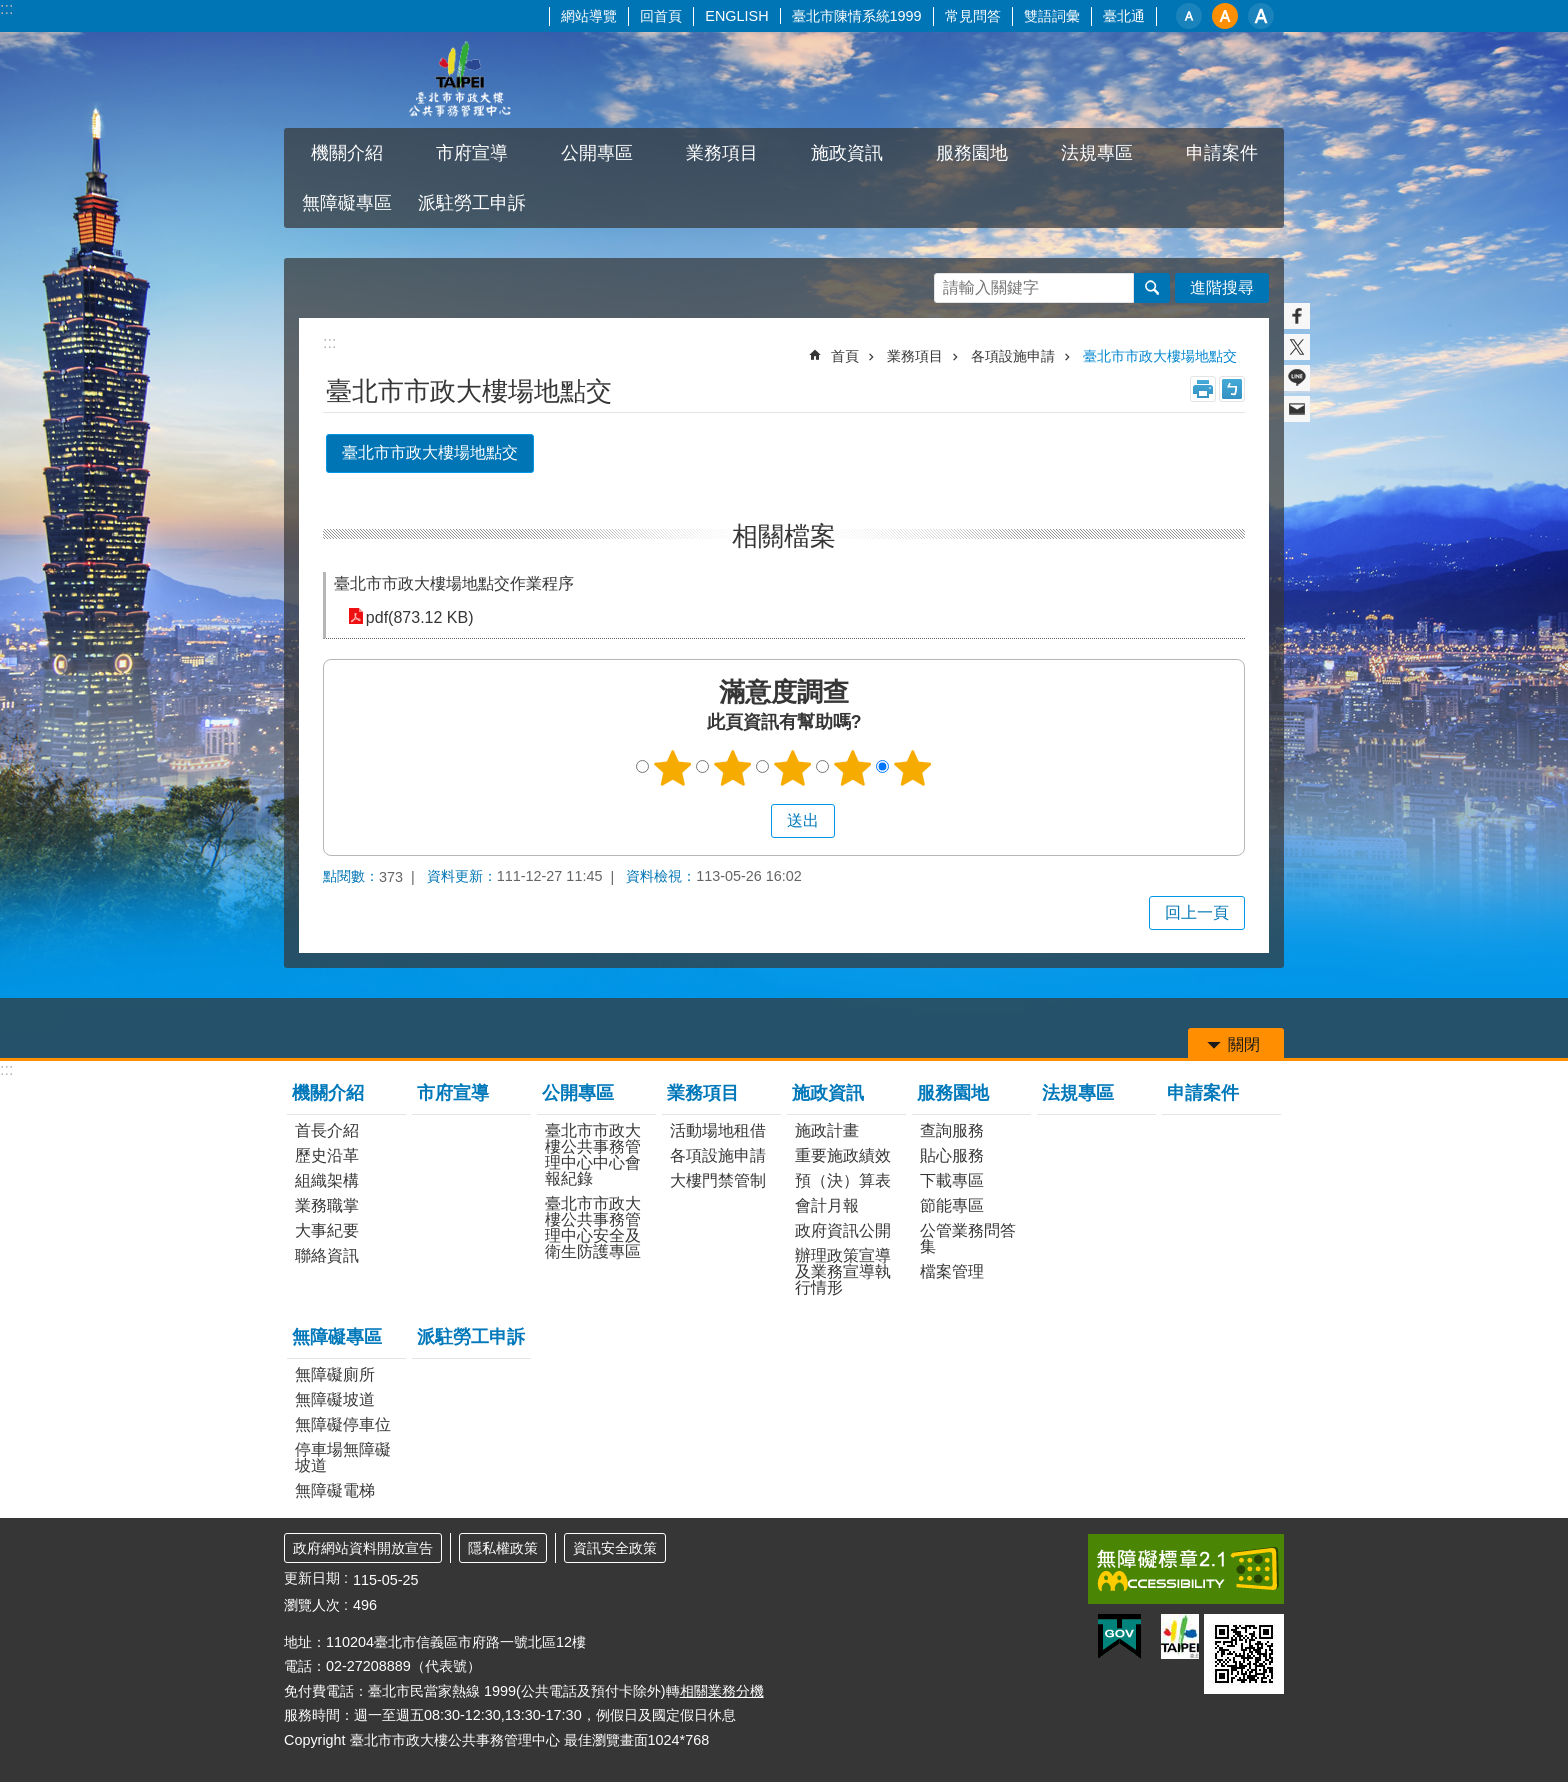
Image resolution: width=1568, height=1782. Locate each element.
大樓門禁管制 (718, 1180)
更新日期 (312, 1578)
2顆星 (733, 768)
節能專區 (952, 1205)
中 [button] (1225, 16)
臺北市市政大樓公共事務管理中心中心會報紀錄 (593, 1154)
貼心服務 (952, 1155)
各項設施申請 (1013, 356)
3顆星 (793, 768)
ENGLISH (736, 16)
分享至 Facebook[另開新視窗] (1297, 316)
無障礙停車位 (343, 1424)
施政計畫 (827, 1130)
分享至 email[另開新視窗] (1297, 409)
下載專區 (952, 1180)
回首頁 (661, 16)
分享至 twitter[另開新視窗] (1297, 347)
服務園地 (972, 153)
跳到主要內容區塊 (10, 10)
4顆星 (853, 768)
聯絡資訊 (327, 1255)
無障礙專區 (347, 203)
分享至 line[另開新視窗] (1297, 378)
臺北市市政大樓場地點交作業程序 (454, 583)
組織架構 (327, 1180)
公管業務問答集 (968, 1238)
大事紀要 (327, 1230)
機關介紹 (347, 153)
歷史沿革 (327, 1155)
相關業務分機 (722, 1691)
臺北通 (1124, 16)
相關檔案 (784, 536)
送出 (752, 821)
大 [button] (1261, 16)
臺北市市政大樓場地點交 (1160, 356)
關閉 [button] (1244, 1044)
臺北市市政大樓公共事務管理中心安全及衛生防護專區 (593, 1227)
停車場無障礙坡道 (343, 1457)
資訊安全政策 (615, 1548)
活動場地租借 (718, 1130)
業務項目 (722, 153)
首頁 (845, 356)
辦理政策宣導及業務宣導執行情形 (843, 1271)
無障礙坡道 (335, 1399)
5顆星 (913, 768)
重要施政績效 (843, 1155)
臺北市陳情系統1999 (857, 16)
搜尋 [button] (1152, 288)
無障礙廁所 (335, 1374)
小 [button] (1189, 16)
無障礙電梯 (335, 1490)
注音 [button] (1232, 389)
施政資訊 (847, 153)
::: (6, 8)
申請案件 (1222, 153)
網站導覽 (589, 16)
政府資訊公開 (843, 1230)
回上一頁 (1197, 912)
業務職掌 (327, 1205)
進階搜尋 (1222, 287)
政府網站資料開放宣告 (363, 1548)
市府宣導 (472, 153)
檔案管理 (952, 1271)
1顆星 (673, 768)
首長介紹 (327, 1130)
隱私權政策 (503, 1548)
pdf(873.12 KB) (418, 616)
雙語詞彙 (1052, 16)
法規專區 (1097, 153)
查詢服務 (952, 1130)
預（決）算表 (843, 1180)
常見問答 (973, 16)
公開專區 (597, 153)
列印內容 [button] (1203, 389)
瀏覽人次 (312, 1605)
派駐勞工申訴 (472, 203)
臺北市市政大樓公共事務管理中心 (459, 80)
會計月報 (827, 1205)
